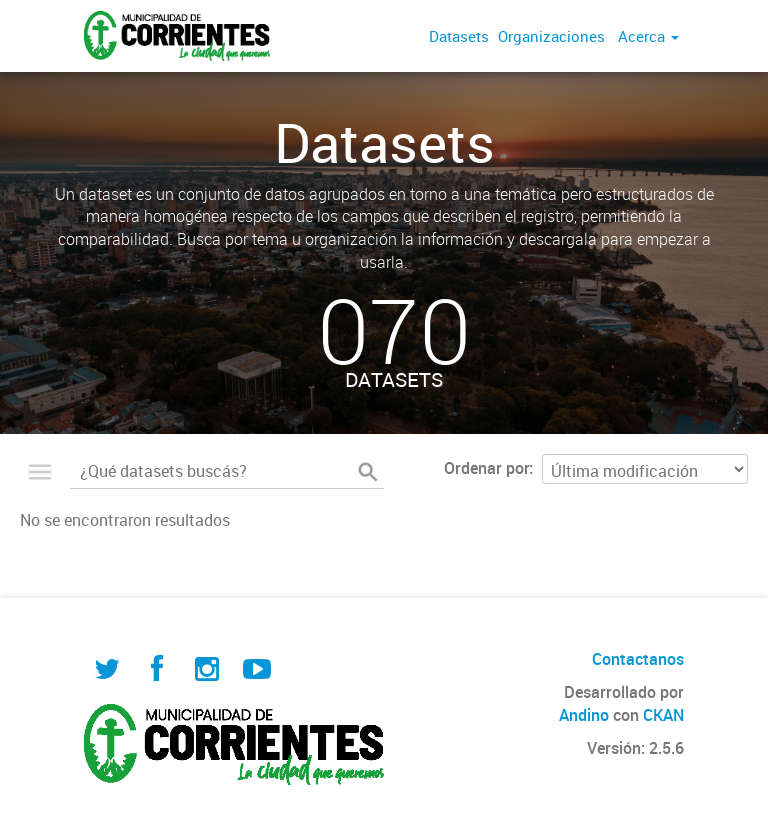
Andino (584, 715)
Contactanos (638, 659)
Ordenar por (486, 468)
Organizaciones (551, 36)
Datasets (459, 36)
